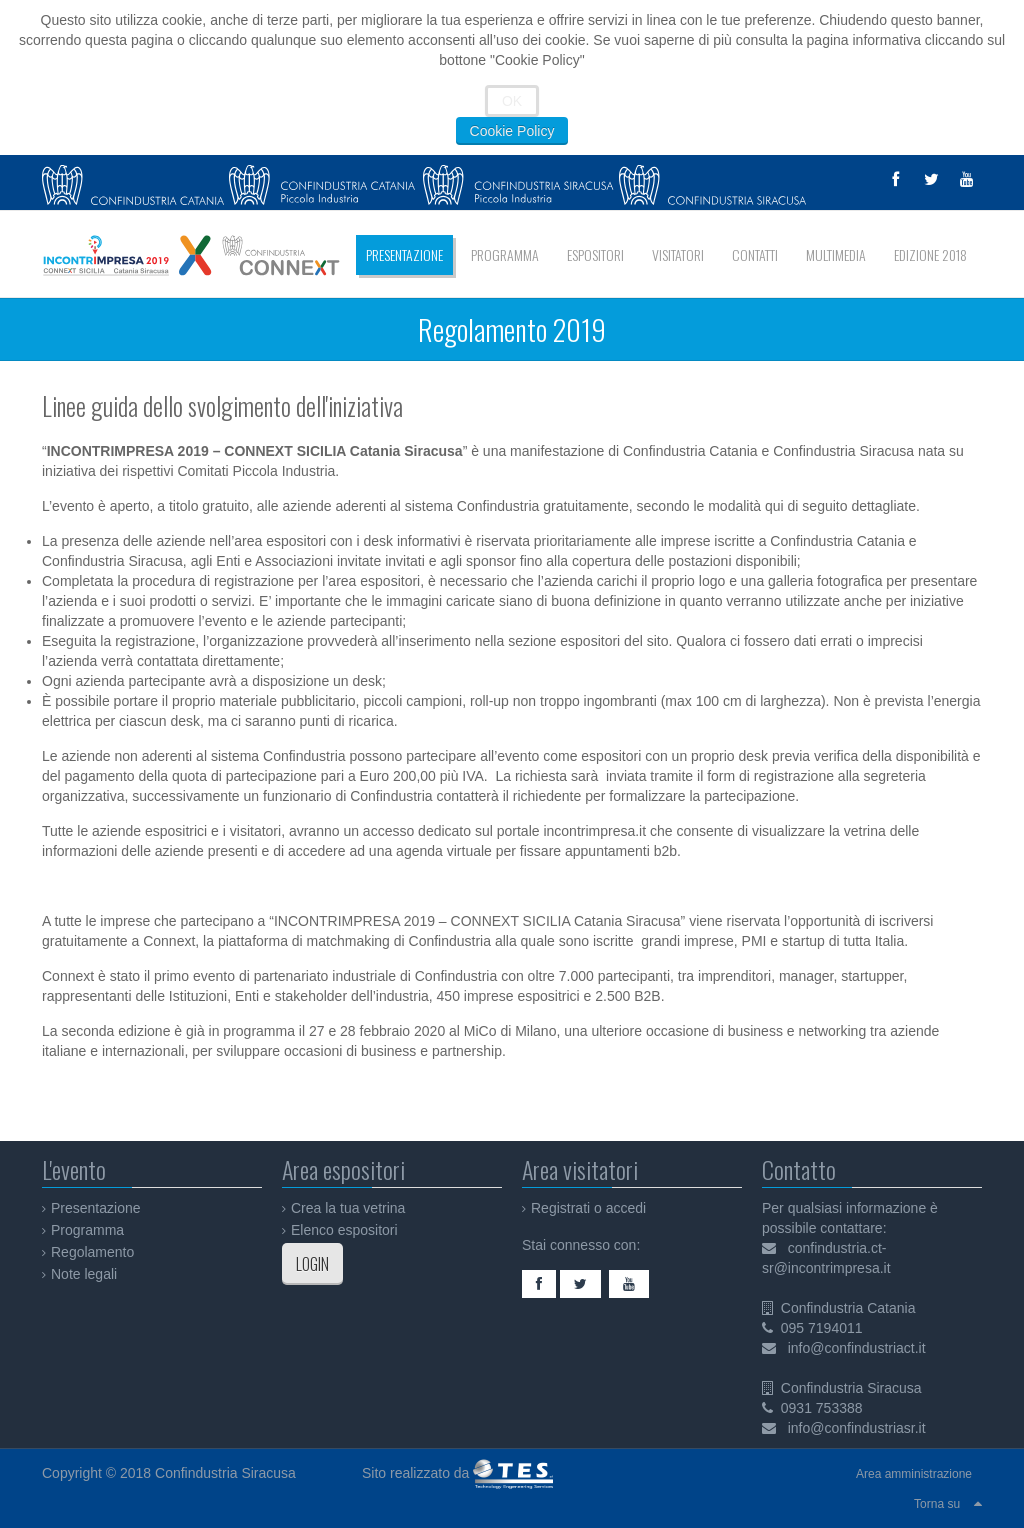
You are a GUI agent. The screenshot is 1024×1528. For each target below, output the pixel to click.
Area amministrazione (914, 1474)
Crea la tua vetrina (348, 1208)
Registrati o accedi (588, 1208)
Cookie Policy (512, 131)
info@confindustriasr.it (857, 1428)
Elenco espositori (344, 1230)
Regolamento (92, 1252)
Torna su (937, 1504)
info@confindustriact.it (857, 1348)
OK (512, 101)
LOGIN (312, 1264)
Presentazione (96, 1208)
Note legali (84, 1274)
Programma (87, 1230)
